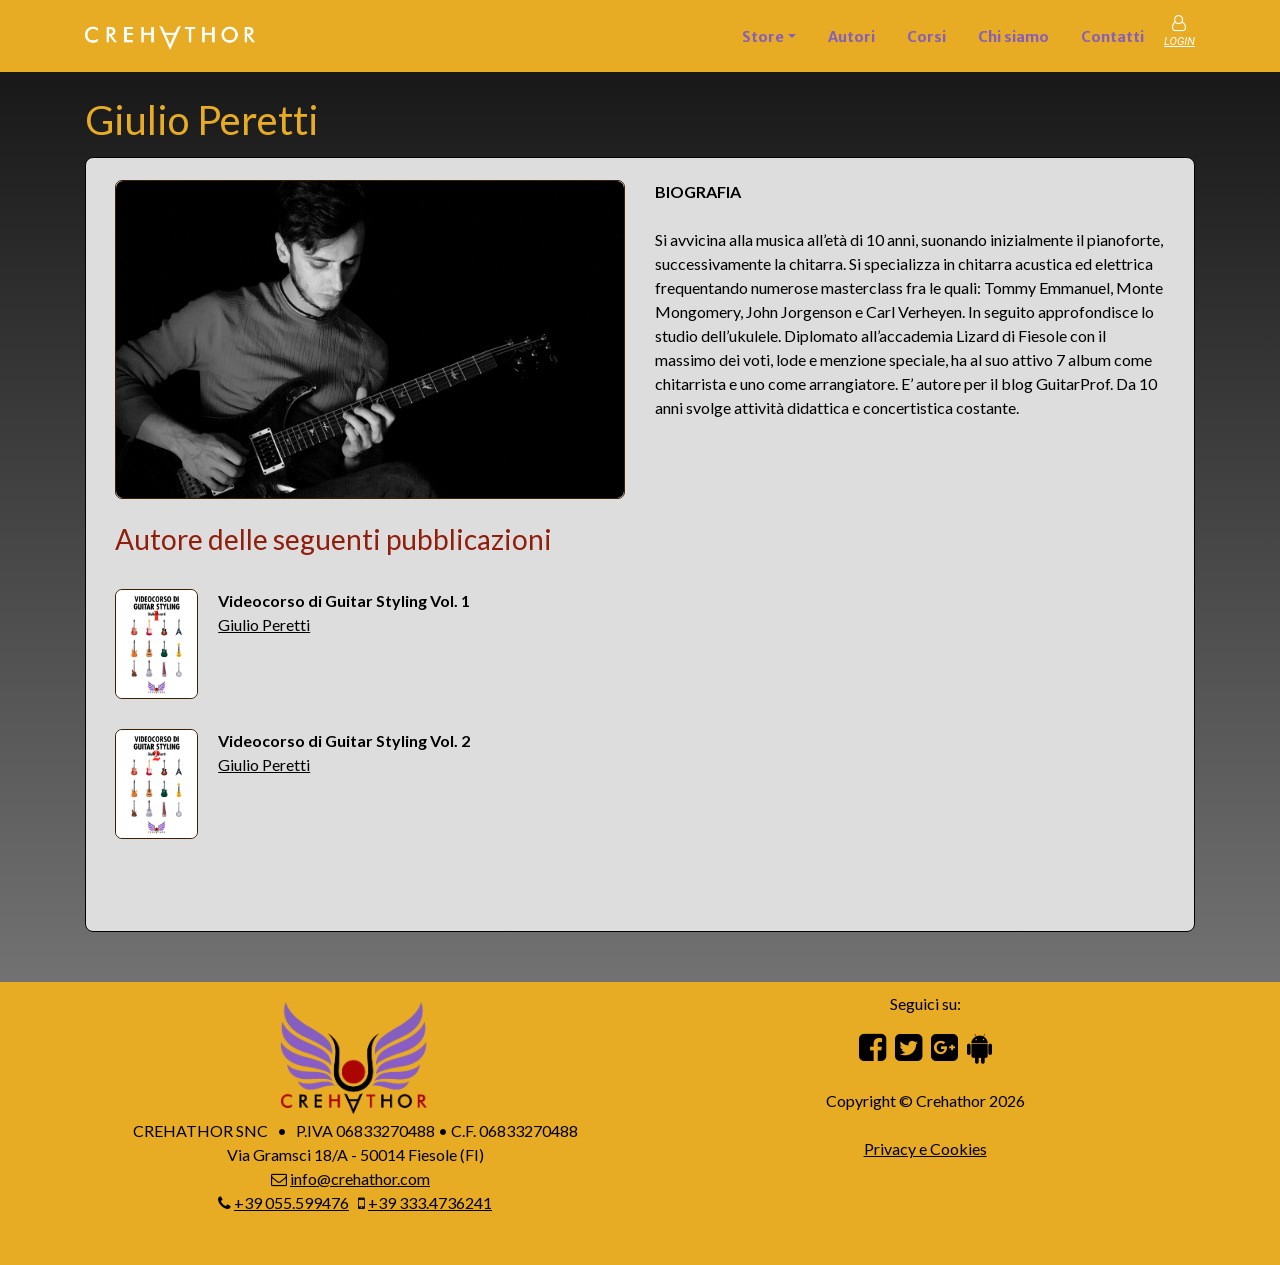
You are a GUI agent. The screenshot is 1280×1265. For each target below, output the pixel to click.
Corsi (926, 37)
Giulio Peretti (264, 624)
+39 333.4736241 (430, 1202)
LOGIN (1179, 41)
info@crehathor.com (360, 1178)
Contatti (1112, 37)
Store (763, 37)
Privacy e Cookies (925, 1148)
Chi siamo (1013, 37)
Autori (851, 37)
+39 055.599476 (291, 1202)
